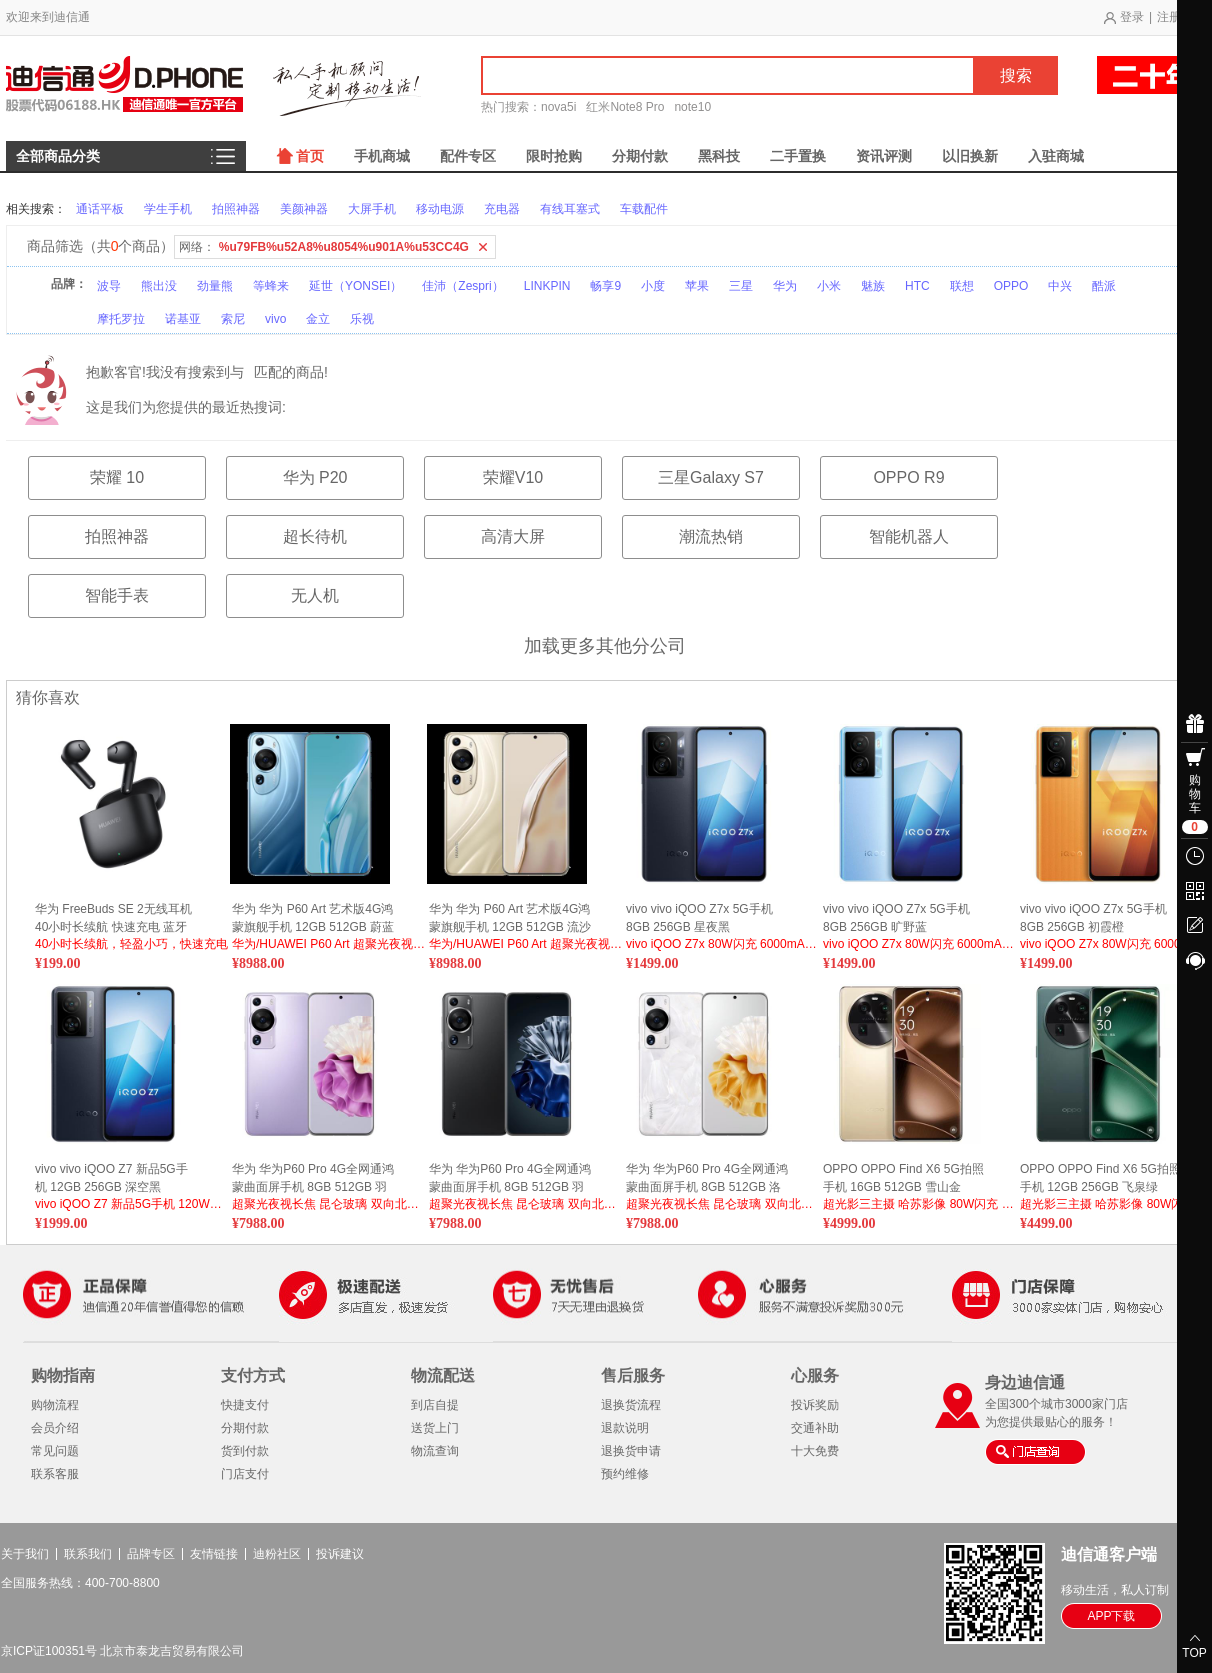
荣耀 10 (117, 477)
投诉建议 (340, 1554)
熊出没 (159, 286)
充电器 (502, 209)
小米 (829, 286)
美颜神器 (304, 209)
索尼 (233, 319)
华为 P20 (315, 477)
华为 (785, 286)
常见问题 (55, 1451)
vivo (275, 319)
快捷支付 (245, 1405)
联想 (962, 286)
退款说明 (625, 1428)
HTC (917, 286)
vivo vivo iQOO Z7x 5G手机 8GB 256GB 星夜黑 (699, 918)
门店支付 (245, 1474)
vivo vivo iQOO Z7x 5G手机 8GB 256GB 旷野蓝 (896, 918)
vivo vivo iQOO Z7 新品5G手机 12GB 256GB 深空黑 (111, 1178)
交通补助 (815, 1428)
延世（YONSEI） (355, 286)
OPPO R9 (908, 477)
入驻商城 (1056, 156)
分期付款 (640, 156)
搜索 (1016, 75)
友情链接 (214, 1554)
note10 (692, 107)
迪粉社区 (277, 1554)
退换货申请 (631, 1451)
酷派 (1104, 286)
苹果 (697, 286)
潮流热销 (711, 536)
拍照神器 (236, 209)
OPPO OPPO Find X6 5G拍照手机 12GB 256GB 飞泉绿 (1100, 1178)
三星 (741, 286)
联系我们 (88, 1554)
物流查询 (435, 1451)
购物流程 (55, 1405)
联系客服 (55, 1474)
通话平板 (100, 209)
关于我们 (25, 1554)
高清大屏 (513, 536)
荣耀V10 (513, 477)
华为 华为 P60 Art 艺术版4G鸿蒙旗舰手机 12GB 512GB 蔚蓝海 (313, 918)
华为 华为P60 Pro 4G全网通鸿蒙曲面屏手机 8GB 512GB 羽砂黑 (510, 1178)
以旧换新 (970, 156)
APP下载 (1111, 1616)
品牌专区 (151, 1554)
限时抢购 (554, 156)
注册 (1169, 17)
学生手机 (168, 209)
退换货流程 (631, 1405)
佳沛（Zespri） (462, 286)
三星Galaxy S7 (711, 477)
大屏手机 (372, 209)
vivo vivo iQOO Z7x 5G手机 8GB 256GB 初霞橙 (1093, 918)
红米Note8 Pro (625, 107)
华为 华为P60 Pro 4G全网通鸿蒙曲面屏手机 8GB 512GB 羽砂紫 (313, 1178)
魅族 (873, 286)
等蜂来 (271, 286)
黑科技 (719, 156)
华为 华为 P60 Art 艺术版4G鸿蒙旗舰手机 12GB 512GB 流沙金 (510, 918)
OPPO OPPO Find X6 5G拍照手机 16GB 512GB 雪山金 (903, 1178)
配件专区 (468, 156)
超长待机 (315, 536)
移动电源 (440, 209)
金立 (318, 319)
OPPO (1011, 286)
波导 (109, 286)
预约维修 (625, 1474)
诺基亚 (183, 319)
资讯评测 (884, 156)
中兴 (1060, 286)
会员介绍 (55, 1428)
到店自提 (435, 1405)
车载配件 (644, 209)
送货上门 (435, 1428)
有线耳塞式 (570, 209)
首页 (310, 156)
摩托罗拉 (121, 319)
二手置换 (798, 156)
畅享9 (605, 286)
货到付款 (245, 1451)
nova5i (558, 107)
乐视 (362, 319)
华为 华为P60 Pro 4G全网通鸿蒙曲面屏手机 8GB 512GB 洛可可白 (707, 1178)
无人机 (315, 595)
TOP (1194, 1653)
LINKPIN (547, 286)
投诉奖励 (815, 1405)
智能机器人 (909, 536)
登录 (1132, 17)
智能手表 (117, 595)
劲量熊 (215, 286)
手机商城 (382, 156)
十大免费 (815, 1451)
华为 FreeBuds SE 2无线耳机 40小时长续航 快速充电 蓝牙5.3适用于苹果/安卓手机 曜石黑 (113, 918)
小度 (653, 286)
